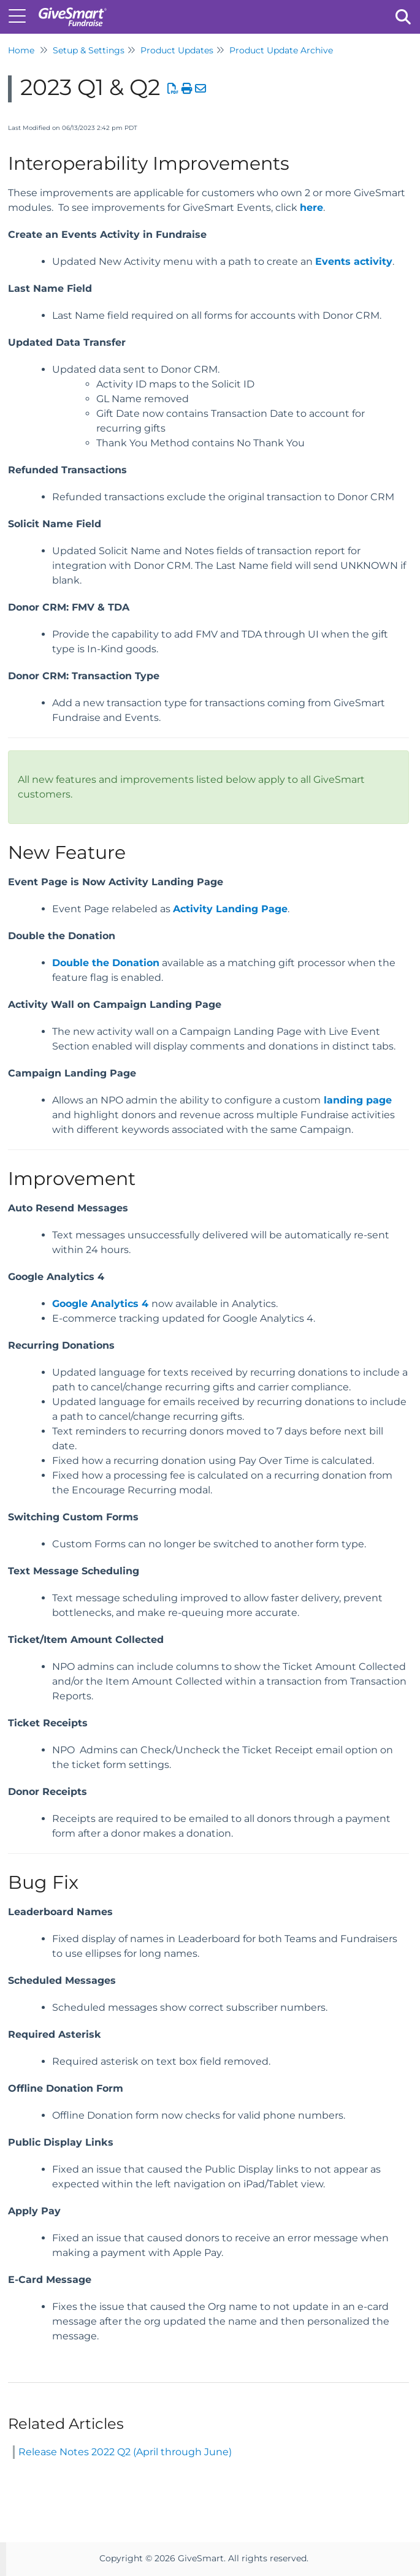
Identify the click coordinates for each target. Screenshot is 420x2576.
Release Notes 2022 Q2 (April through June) (125, 2452)
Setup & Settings (88, 50)
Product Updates (176, 50)
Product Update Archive (281, 50)
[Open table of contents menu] (21, 15)
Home (21, 50)
